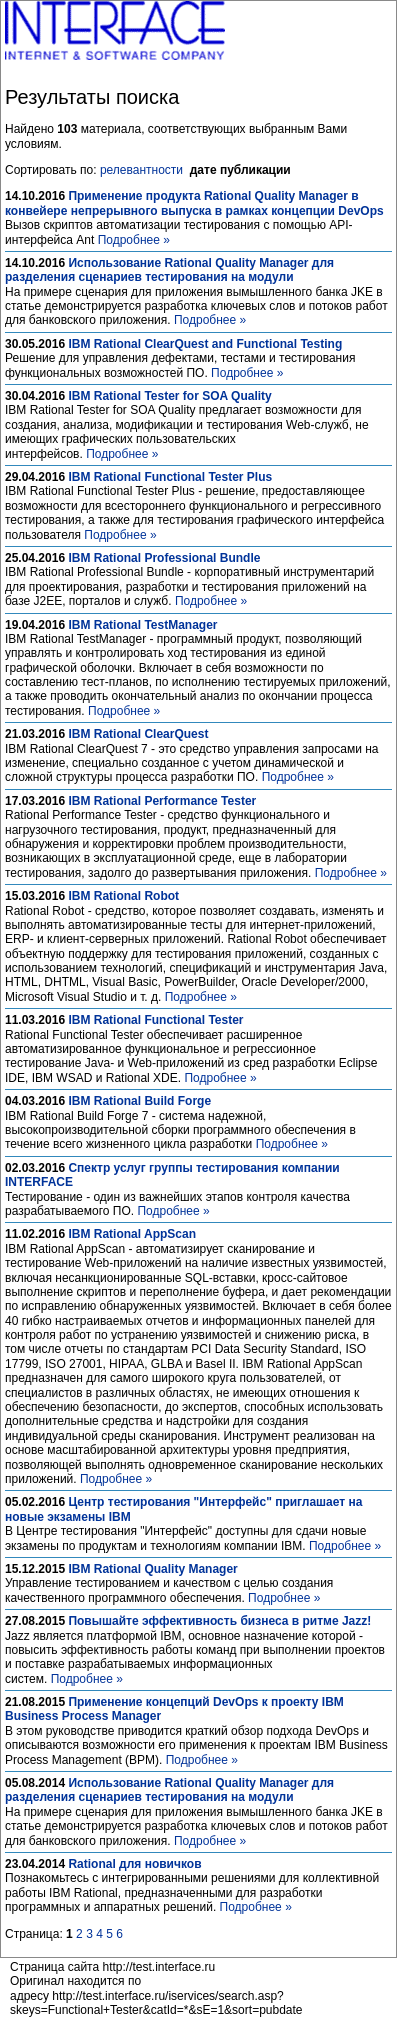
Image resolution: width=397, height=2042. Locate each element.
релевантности (141, 170)
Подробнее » (134, 240)
